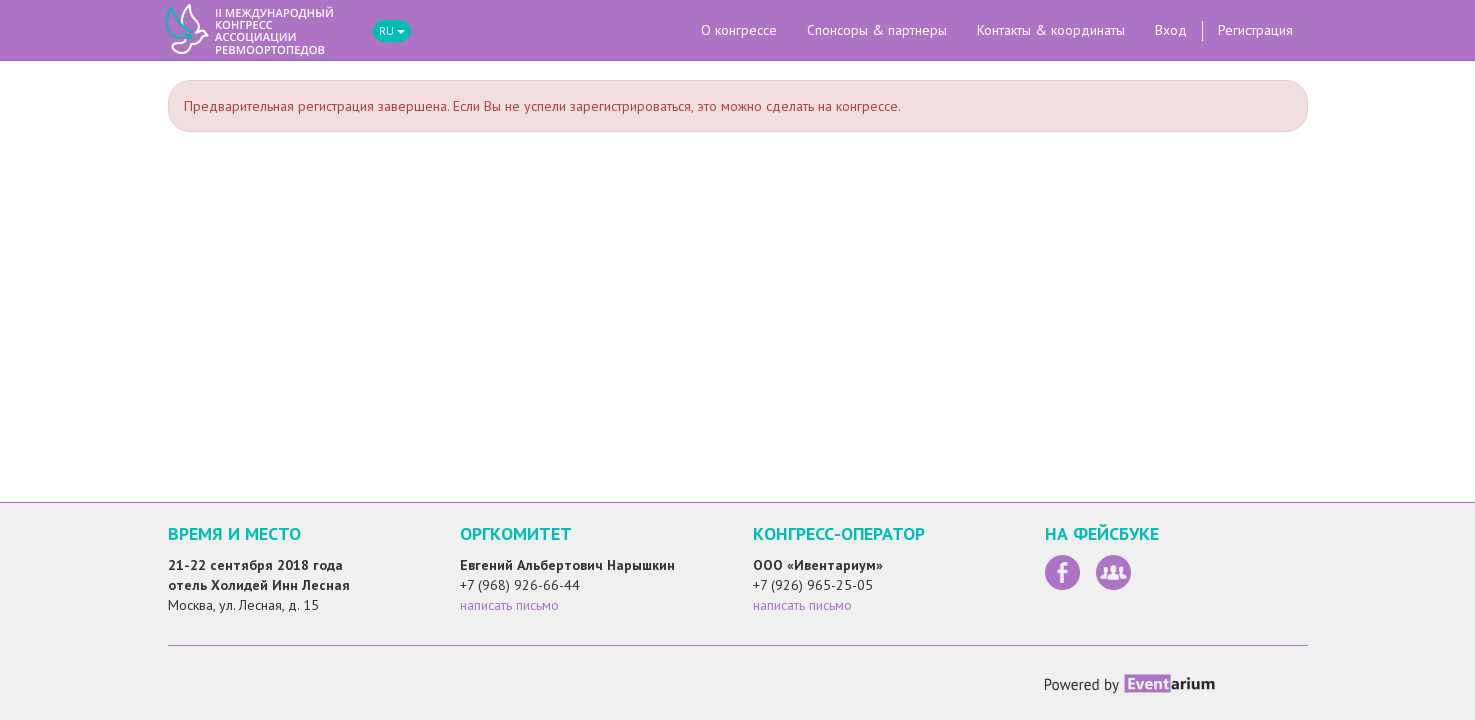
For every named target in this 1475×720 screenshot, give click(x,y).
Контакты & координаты (1051, 30)
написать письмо (509, 605)
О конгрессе (739, 30)
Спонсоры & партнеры (877, 30)
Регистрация (1255, 30)
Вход (1171, 30)
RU (392, 30)
